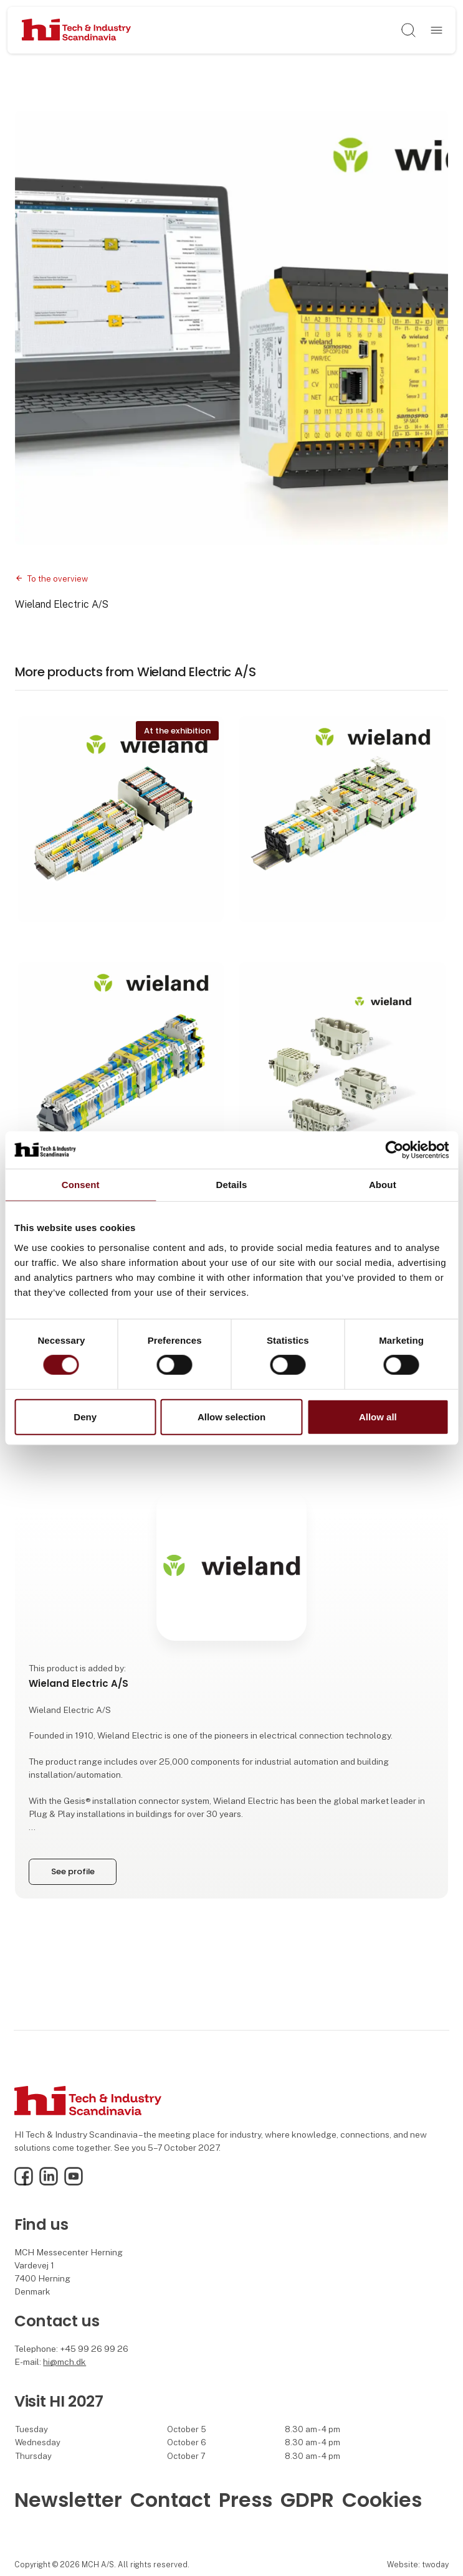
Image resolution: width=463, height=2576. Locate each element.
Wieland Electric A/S (61, 604)
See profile (73, 1871)
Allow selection (231, 1417)
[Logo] (76, 30)
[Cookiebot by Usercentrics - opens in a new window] (394, 1149)
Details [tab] (231, 1184)
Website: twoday (418, 2564)
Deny (85, 1417)
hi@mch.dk (64, 2362)
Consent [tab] (81, 1184)
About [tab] (382, 1184)
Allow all (378, 1417)
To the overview (57, 578)
